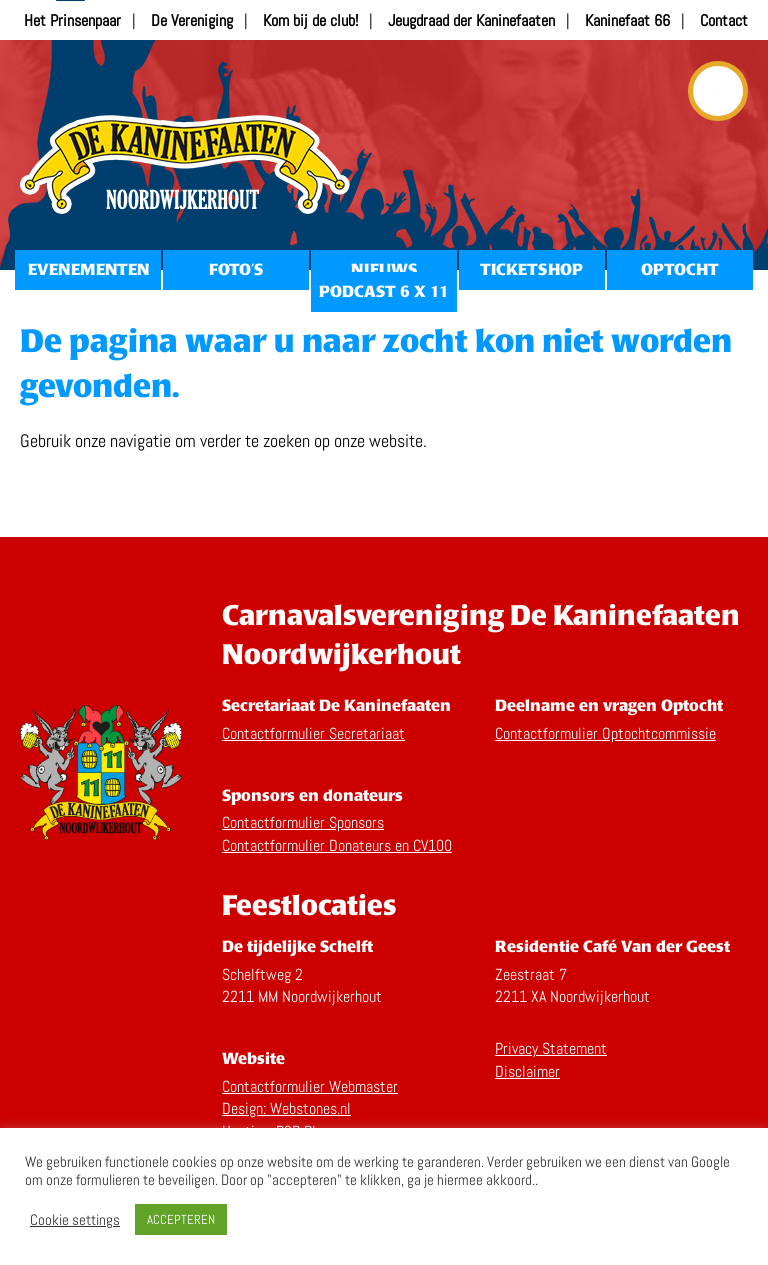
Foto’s (236, 269)
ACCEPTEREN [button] (181, 1219)
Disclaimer (527, 1071)
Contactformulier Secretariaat (313, 733)
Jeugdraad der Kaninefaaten (471, 20)
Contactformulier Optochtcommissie (605, 733)
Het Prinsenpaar (72, 20)
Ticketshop (531, 269)
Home (185, 165)
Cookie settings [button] (75, 1220)
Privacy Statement (551, 1048)
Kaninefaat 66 (627, 20)
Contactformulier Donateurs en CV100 (337, 845)
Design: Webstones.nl (286, 1108)
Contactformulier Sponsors (303, 822)
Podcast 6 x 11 (384, 291)
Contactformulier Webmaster (310, 1086)
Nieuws (384, 269)
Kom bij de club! (310, 20)
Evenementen (88, 269)
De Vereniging (192, 20)
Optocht (680, 269)
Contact (724, 20)
